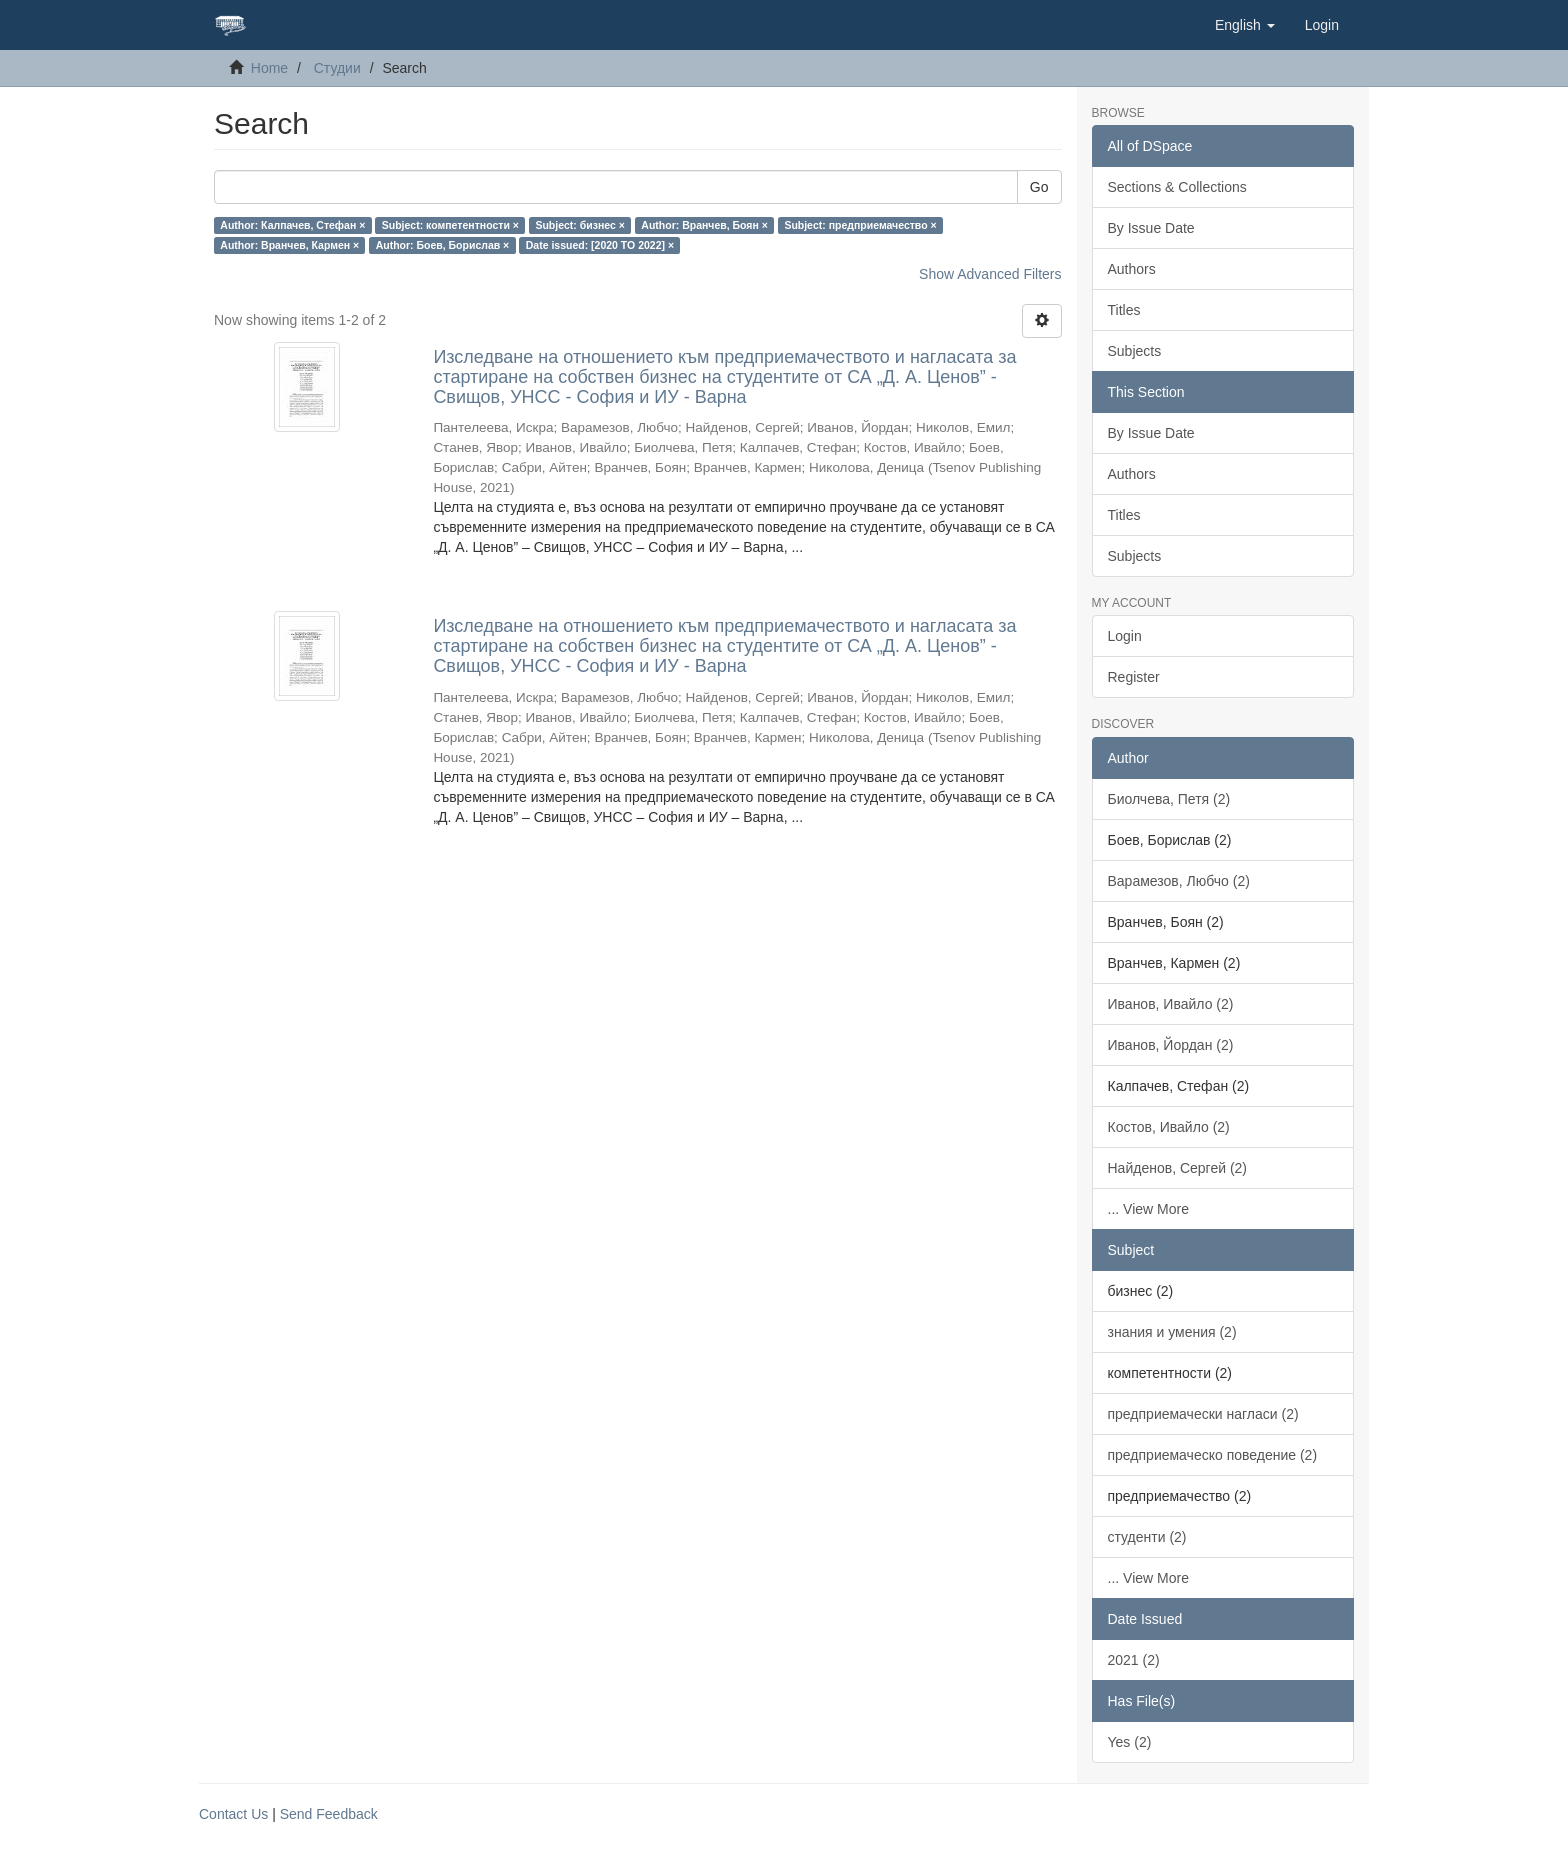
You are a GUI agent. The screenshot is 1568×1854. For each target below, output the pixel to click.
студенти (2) (1147, 1537)
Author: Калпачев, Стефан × (292, 225)
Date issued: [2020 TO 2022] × (600, 245)
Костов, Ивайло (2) (1169, 1127)
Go (1039, 187)
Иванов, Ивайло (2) (1171, 1004)
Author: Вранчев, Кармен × (289, 245)
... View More (1148, 1209)
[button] (1245, 25)
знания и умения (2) (1172, 1332)
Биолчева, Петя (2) (1169, 799)
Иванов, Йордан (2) (1171, 1045)
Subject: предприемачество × (860, 225)
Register (1134, 677)
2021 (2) (1134, 1660)
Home (269, 68)
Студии (337, 68)
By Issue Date (1151, 228)
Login (1125, 636)
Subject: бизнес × (579, 225)
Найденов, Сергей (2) (1178, 1168)
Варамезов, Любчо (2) (1179, 881)
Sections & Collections (1177, 187)
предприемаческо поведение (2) (1213, 1455)
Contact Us (233, 1814)
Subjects (1135, 351)
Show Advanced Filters (990, 274)
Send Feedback (329, 1814)
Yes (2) (1130, 1742)
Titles (1124, 310)
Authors (1132, 269)
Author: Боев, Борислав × (443, 245)
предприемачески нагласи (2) (1203, 1414)
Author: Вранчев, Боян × (704, 225)
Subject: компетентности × (450, 225)
